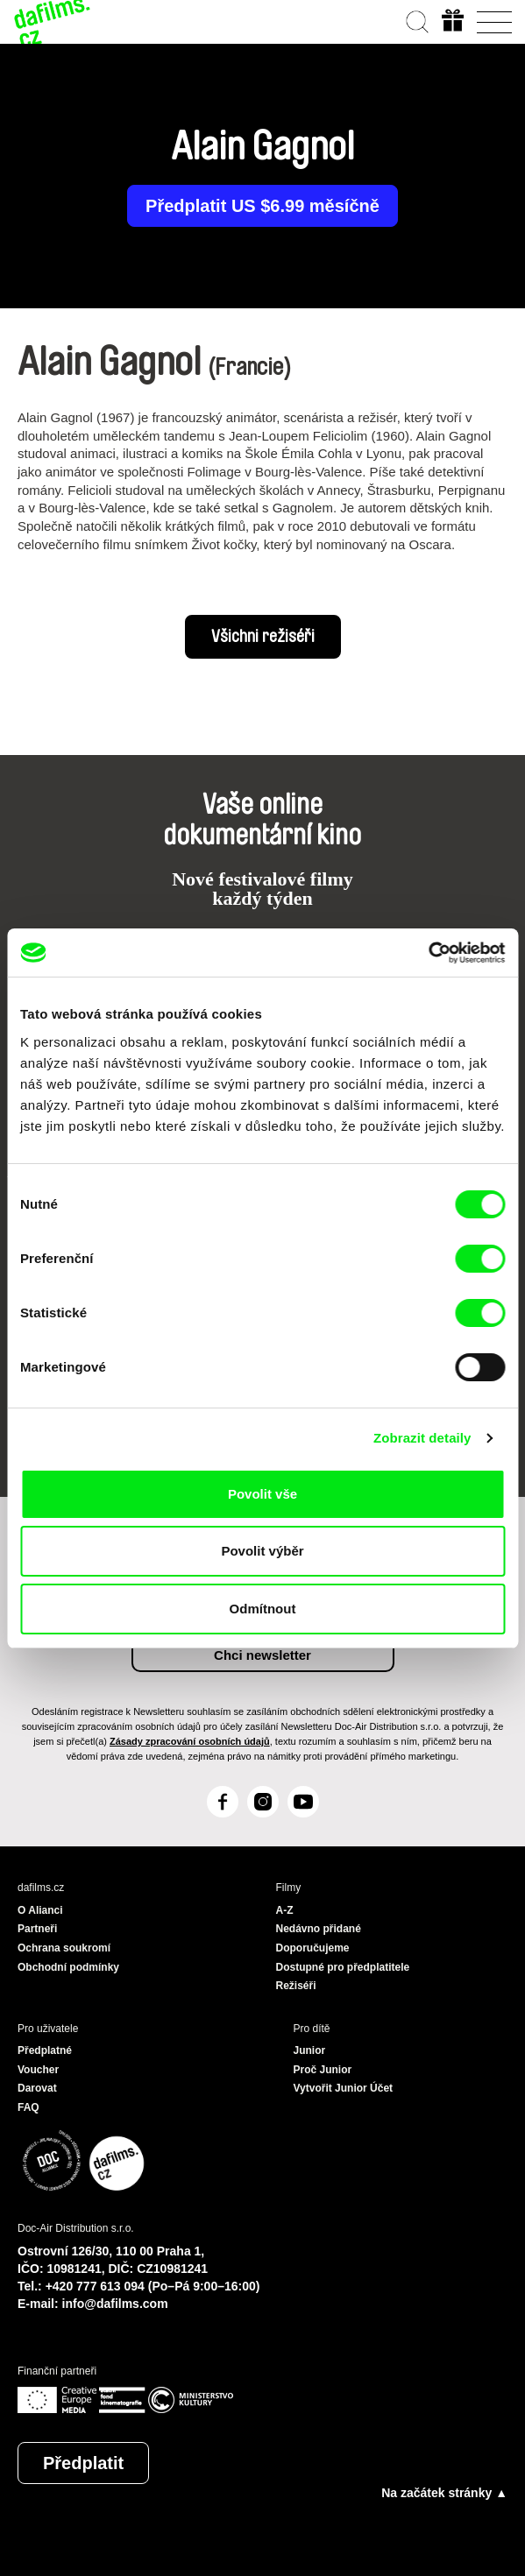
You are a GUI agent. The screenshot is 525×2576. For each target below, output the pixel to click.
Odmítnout (263, 1608)
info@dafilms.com (115, 2304)
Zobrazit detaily (422, 1437)
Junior (310, 2050)
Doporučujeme (313, 1948)
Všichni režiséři (263, 637)
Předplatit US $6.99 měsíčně (262, 205)
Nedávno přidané (318, 1929)
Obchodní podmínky (68, 1967)
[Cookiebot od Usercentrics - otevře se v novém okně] (428, 953)
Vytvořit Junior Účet (344, 2088)
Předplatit (83, 2463)
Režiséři (296, 1986)
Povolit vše (262, 1493)
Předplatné (45, 2050)
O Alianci (40, 1910)
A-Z (285, 1910)
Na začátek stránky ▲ (444, 2493)
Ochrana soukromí (64, 1948)
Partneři (37, 1929)
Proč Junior (323, 2070)
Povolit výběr (262, 1550)
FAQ (28, 2107)
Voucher (38, 2070)
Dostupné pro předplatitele (343, 1967)
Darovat (37, 2088)
